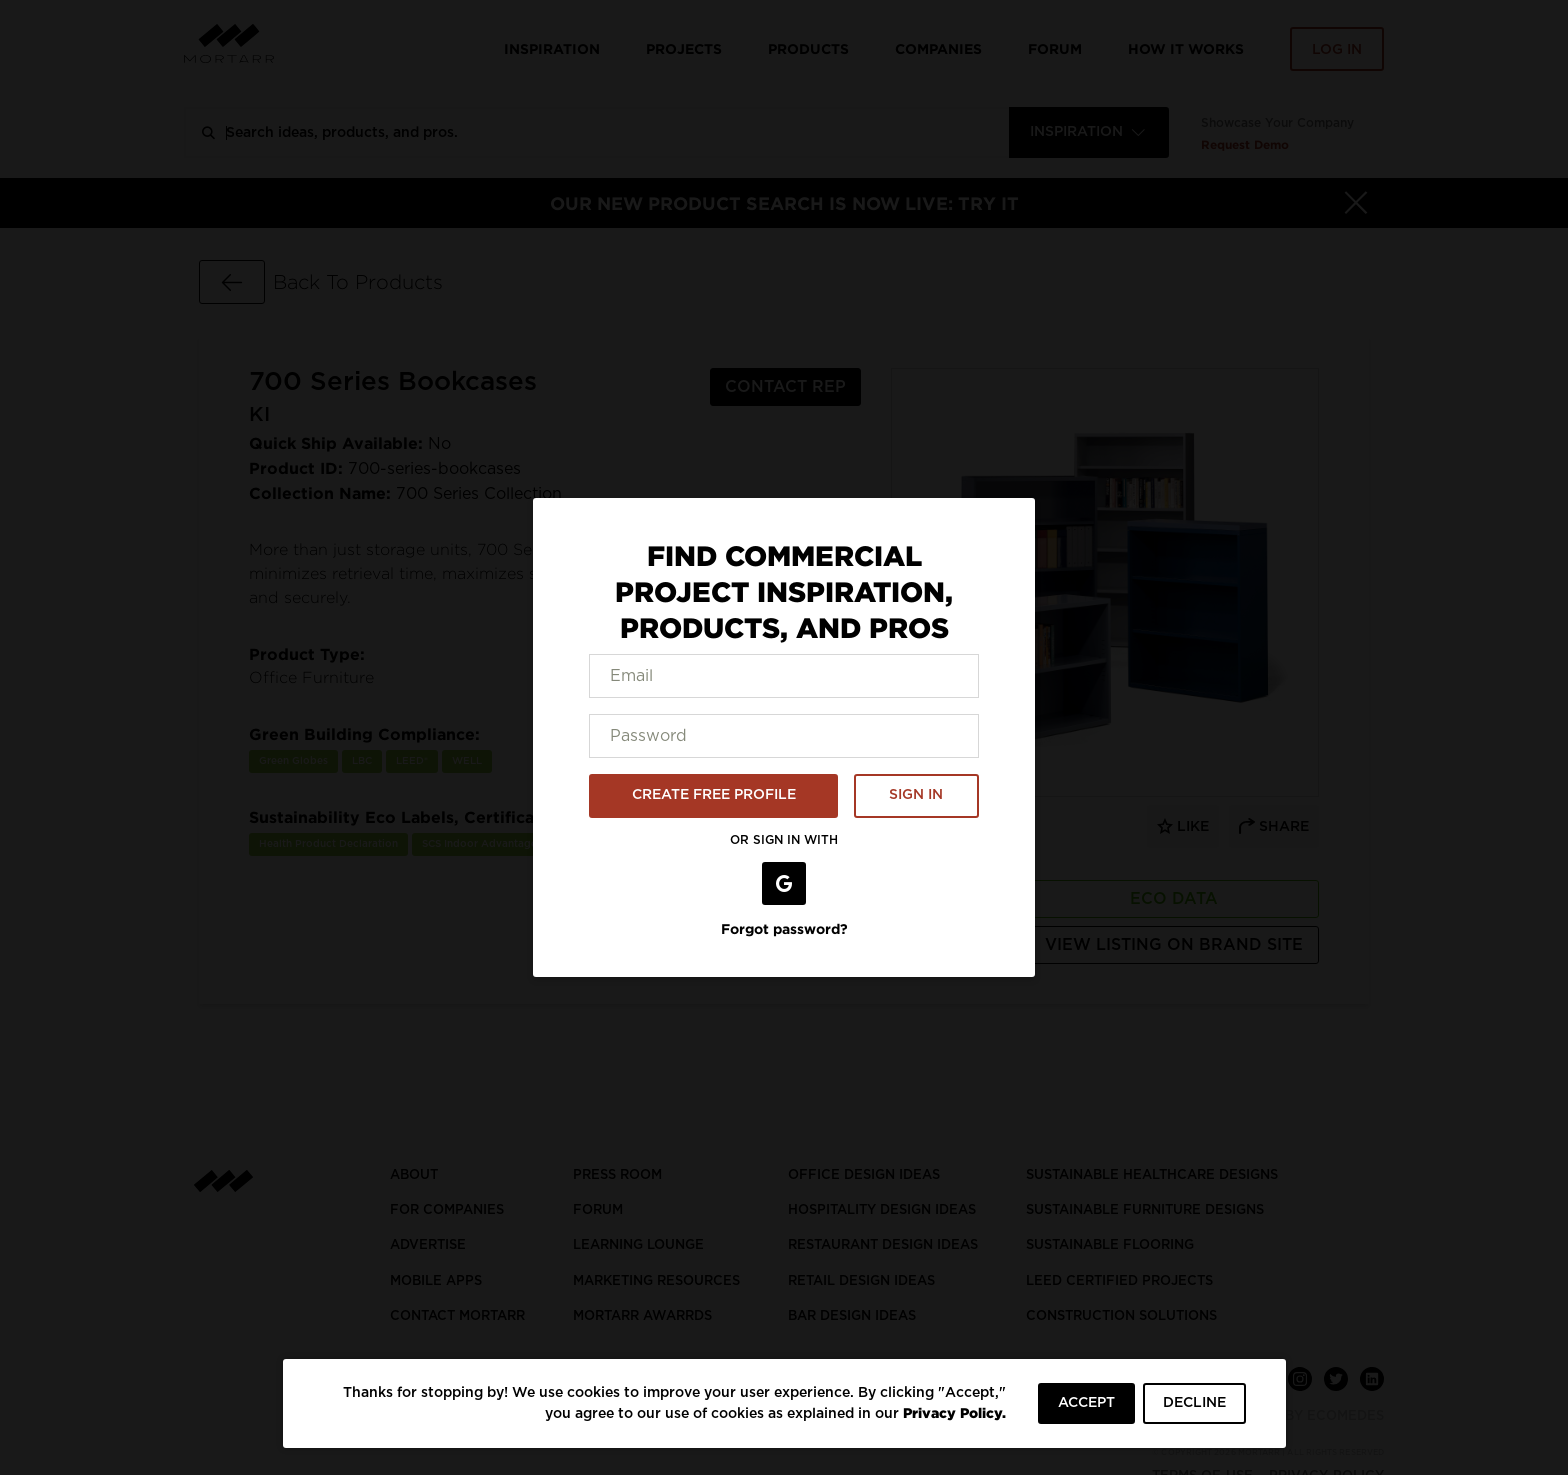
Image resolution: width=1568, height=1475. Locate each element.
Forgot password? (784, 928)
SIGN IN (916, 795)
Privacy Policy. (954, 1412)
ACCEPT (1086, 1403)
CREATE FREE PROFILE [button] (714, 795)
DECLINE (1194, 1403)
